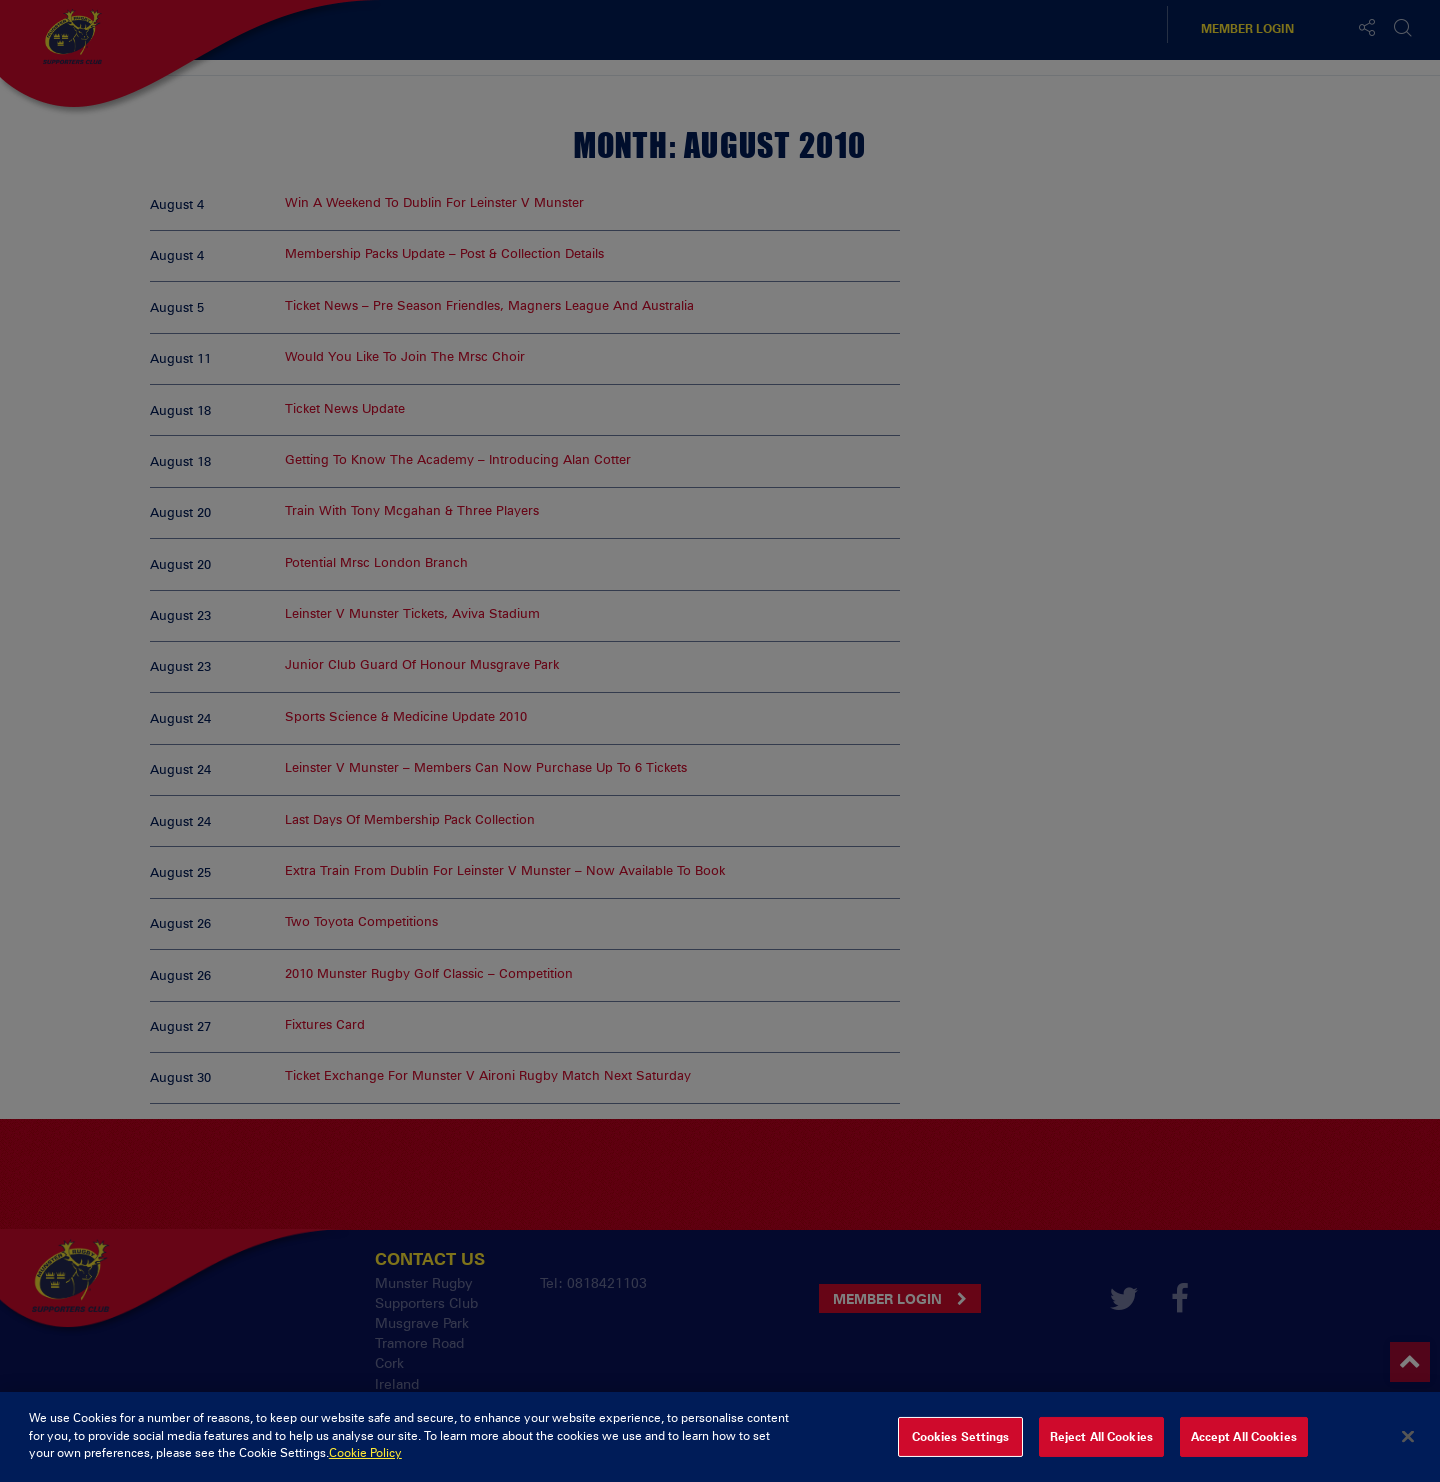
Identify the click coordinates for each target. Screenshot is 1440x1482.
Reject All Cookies (1101, 1450)
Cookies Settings (961, 1450)
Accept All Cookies (1244, 1450)
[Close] (1408, 1450)
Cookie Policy (365, 1467)
